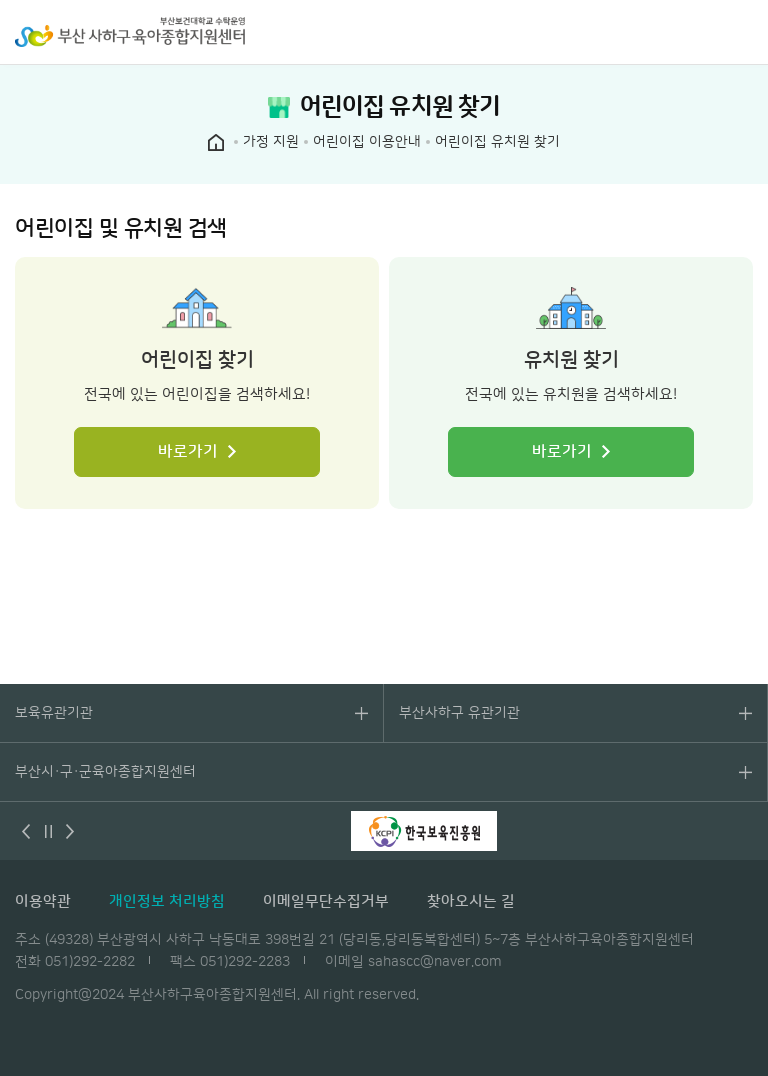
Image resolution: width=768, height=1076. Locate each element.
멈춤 (48, 831)
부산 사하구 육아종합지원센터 (130, 32)
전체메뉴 (743, 32)
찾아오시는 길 (471, 901)
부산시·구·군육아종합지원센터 (105, 772)
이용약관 (43, 901)
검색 (703, 32)
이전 (26, 831)
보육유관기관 (54, 713)
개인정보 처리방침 (167, 901)
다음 (70, 831)
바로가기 (188, 452)
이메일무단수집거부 (326, 901)
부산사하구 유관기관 (459, 713)
